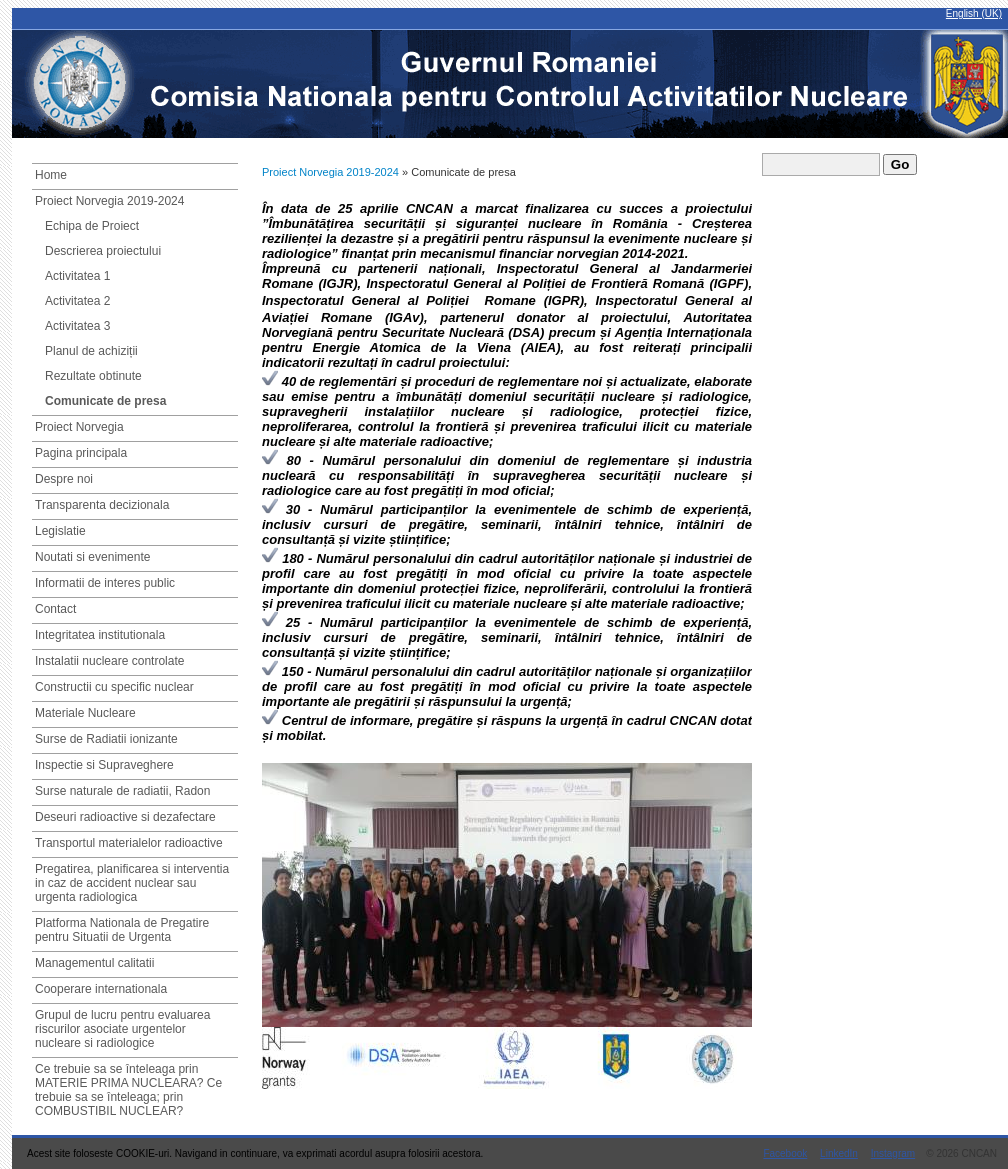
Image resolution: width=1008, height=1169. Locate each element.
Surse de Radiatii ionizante (106, 739)
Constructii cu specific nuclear (114, 687)
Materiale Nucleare (85, 713)
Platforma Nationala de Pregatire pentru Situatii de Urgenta (122, 930)
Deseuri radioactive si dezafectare (125, 817)
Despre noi (64, 479)
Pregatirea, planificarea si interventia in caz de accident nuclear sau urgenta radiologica (132, 883)
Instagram (893, 1153)
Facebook (785, 1153)
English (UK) (974, 13)
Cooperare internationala (101, 989)
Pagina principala (81, 453)
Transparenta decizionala (102, 505)
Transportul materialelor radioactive (129, 843)
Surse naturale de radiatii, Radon (122, 791)
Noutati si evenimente (92, 557)
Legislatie (60, 531)
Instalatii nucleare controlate (109, 661)
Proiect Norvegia (79, 427)
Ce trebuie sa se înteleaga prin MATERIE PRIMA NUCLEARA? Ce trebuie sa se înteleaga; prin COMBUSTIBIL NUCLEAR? (128, 1090)
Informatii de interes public (105, 583)
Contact (55, 609)
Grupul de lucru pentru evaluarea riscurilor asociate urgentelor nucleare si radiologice (122, 1029)
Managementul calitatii (94, 963)
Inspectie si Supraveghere (104, 765)
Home (51, 175)
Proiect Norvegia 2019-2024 (109, 201)
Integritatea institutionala (100, 635)
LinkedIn (839, 1153)
